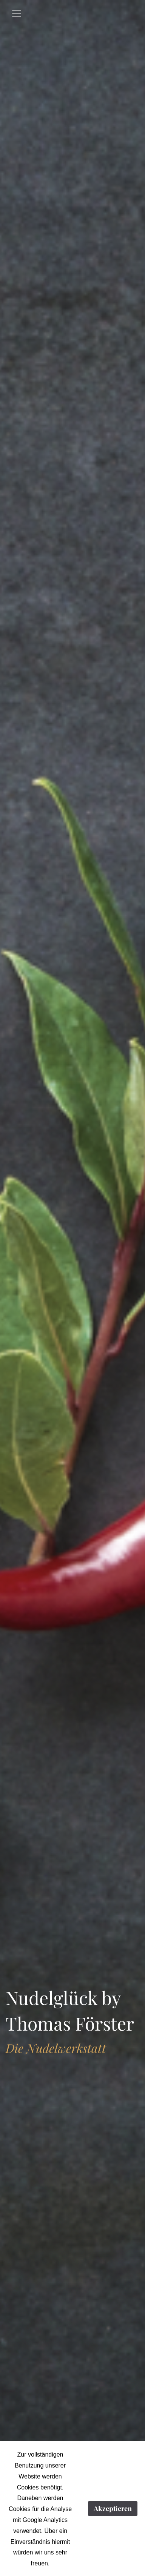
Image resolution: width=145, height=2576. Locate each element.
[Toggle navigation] (16, 13)
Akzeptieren (113, 2508)
